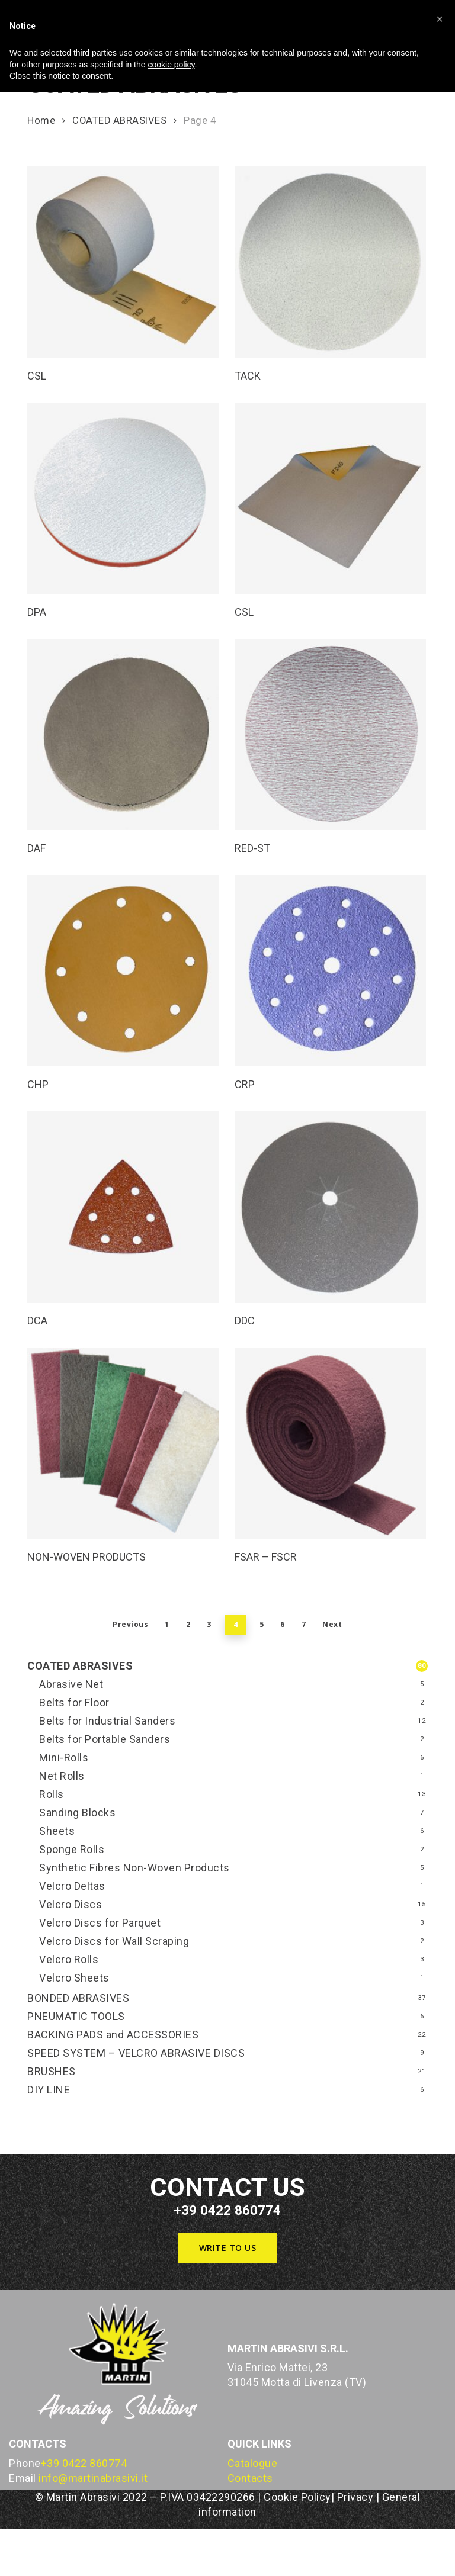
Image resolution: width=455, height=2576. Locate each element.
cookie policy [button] (171, 64)
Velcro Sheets (74, 1978)
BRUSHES (51, 2071)
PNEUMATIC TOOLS (76, 2016)
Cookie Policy (297, 2497)
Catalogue (253, 2463)
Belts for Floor (74, 1702)
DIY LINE (48, 2089)
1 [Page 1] (167, 1624)
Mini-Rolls (63, 1757)
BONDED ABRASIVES (78, 1998)
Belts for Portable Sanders (104, 1739)
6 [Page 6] (282, 1624)
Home (41, 120)
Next (332, 1624)
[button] (227, 2248)
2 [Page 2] (188, 1624)
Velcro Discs (70, 1904)
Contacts (250, 2478)
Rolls (51, 1794)
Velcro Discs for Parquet (100, 1922)
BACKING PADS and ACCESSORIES (112, 2034)
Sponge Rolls (71, 1849)
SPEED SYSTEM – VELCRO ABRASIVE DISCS (136, 2053)
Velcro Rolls (68, 1959)
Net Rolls (62, 1776)
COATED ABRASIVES (119, 120)
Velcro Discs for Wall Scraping (114, 1941)
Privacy (355, 2497)
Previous (130, 1624)
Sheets (57, 1831)
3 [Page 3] (209, 1624)
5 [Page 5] (261, 1624)
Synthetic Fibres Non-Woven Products (134, 1867)
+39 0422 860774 (84, 2463)
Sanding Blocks (77, 1812)
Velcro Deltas (72, 1886)
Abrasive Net (71, 1684)
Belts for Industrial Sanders (107, 1721)
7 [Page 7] (304, 1624)
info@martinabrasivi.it (93, 2478)
